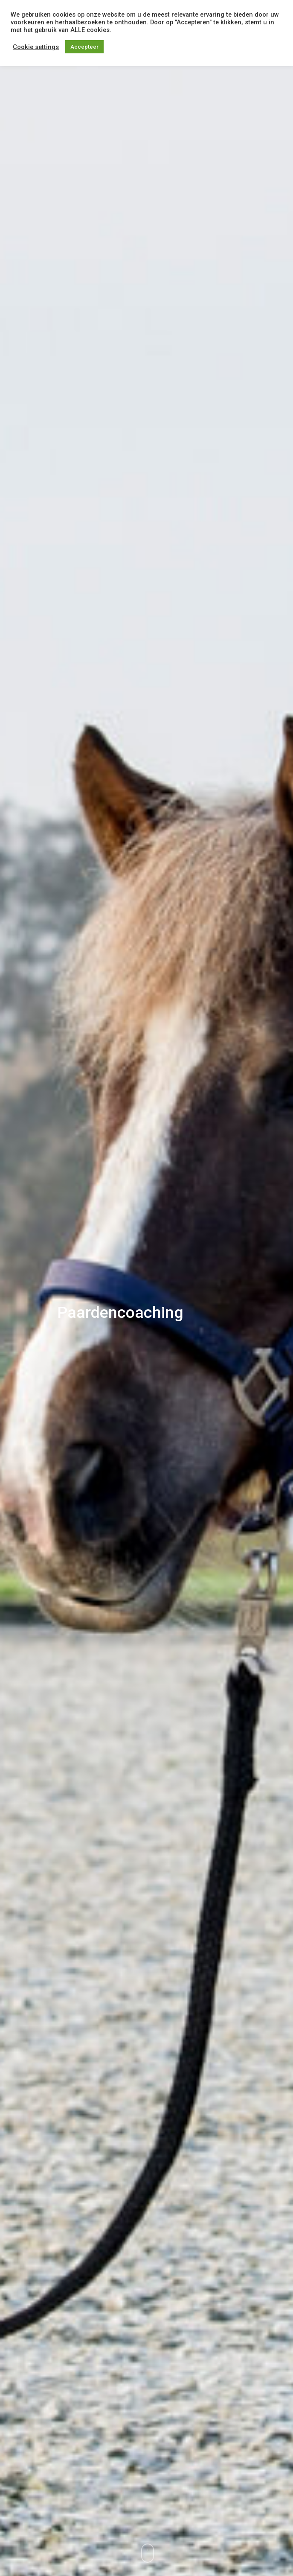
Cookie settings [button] (36, 47)
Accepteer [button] (84, 47)
